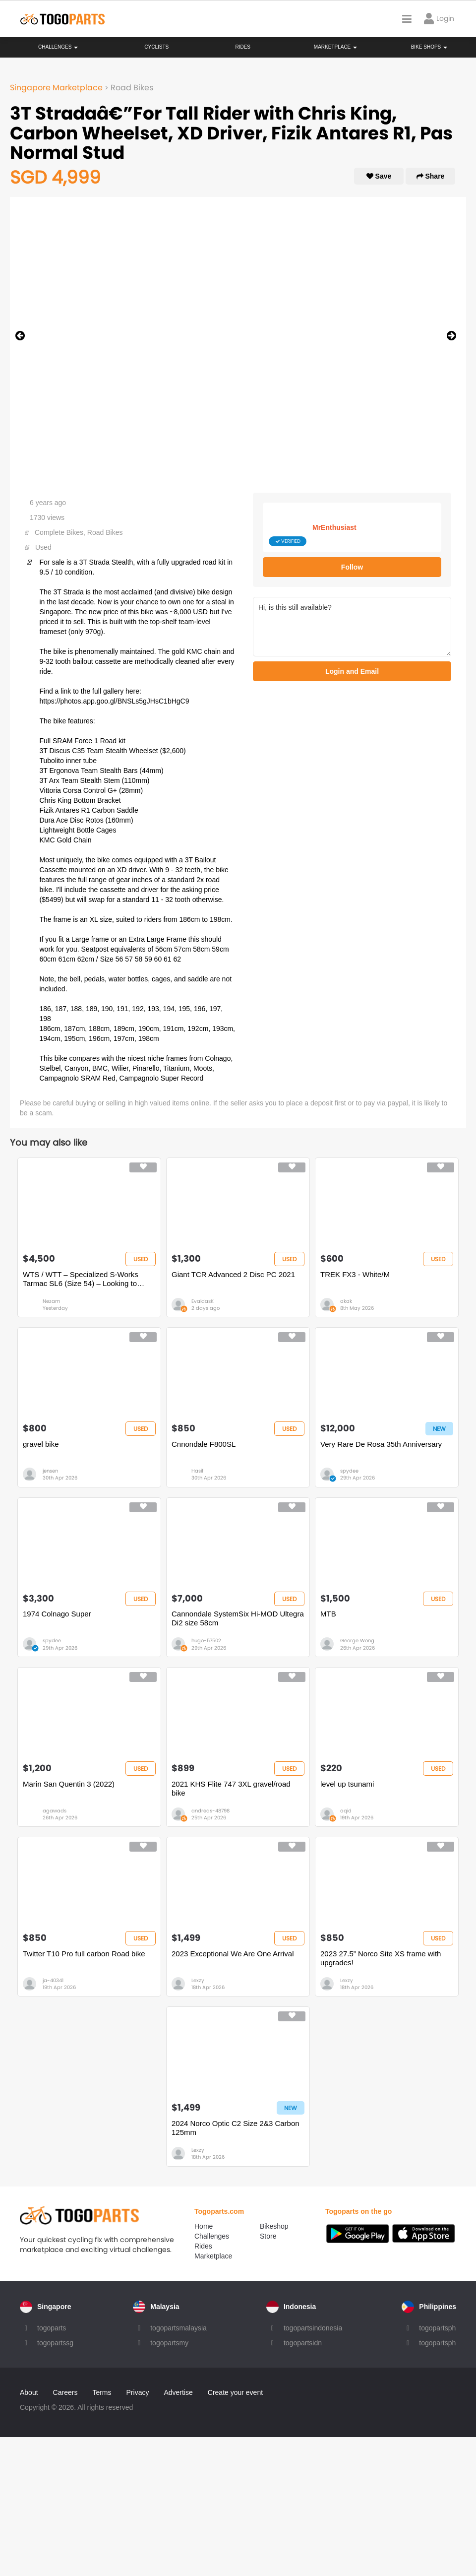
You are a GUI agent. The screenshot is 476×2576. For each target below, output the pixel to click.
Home (203, 2226)
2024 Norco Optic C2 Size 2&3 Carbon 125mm (235, 2127)
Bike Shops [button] (429, 47)
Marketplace (213, 2256)
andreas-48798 (210, 1810)
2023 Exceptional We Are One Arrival (233, 1953)
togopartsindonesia (313, 2328)
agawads (54, 1810)
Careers (65, 2392)
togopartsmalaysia (178, 2328)
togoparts (51, 2328)
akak (346, 1301)
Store (268, 2236)
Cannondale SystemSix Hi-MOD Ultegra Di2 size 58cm (238, 1618)
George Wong (357, 1640)
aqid (346, 1810)
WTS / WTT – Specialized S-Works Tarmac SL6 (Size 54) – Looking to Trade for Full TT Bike (80, 1279)
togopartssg (55, 2343)
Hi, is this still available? (352, 626)
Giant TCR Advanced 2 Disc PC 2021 (233, 1274)
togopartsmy (169, 2343)
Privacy (137, 2392)
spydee (349, 1471)
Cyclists (156, 47)
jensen (50, 1471)
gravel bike (41, 1444)
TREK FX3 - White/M (355, 1274)
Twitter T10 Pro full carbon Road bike (84, 1953)
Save (379, 176)
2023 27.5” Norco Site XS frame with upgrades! (380, 1958)
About (29, 2392)
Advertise (178, 2392)
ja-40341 (53, 1980)
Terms (101, 2392)
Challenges (58, 47)
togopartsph (437, 2328)
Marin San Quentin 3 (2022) (69, 1784)
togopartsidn (303, 2343)
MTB (328, 1614)
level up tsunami (347, 1784)
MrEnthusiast (334, 527)
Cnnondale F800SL (204, 1444)
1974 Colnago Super (57, 1614)
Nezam (51, 1301)
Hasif (197, 1471)
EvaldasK (202, 1301)
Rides (242, 47)
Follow (352, 567)
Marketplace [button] (335, 47)
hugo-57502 (206, 1640)
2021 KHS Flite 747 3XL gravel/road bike (231, 1788)
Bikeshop (274, 2226)
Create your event (235, 2392)
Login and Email (352, 671)
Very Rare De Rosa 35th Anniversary (381, 1444)
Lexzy (197, 1980)
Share (430, 176)
